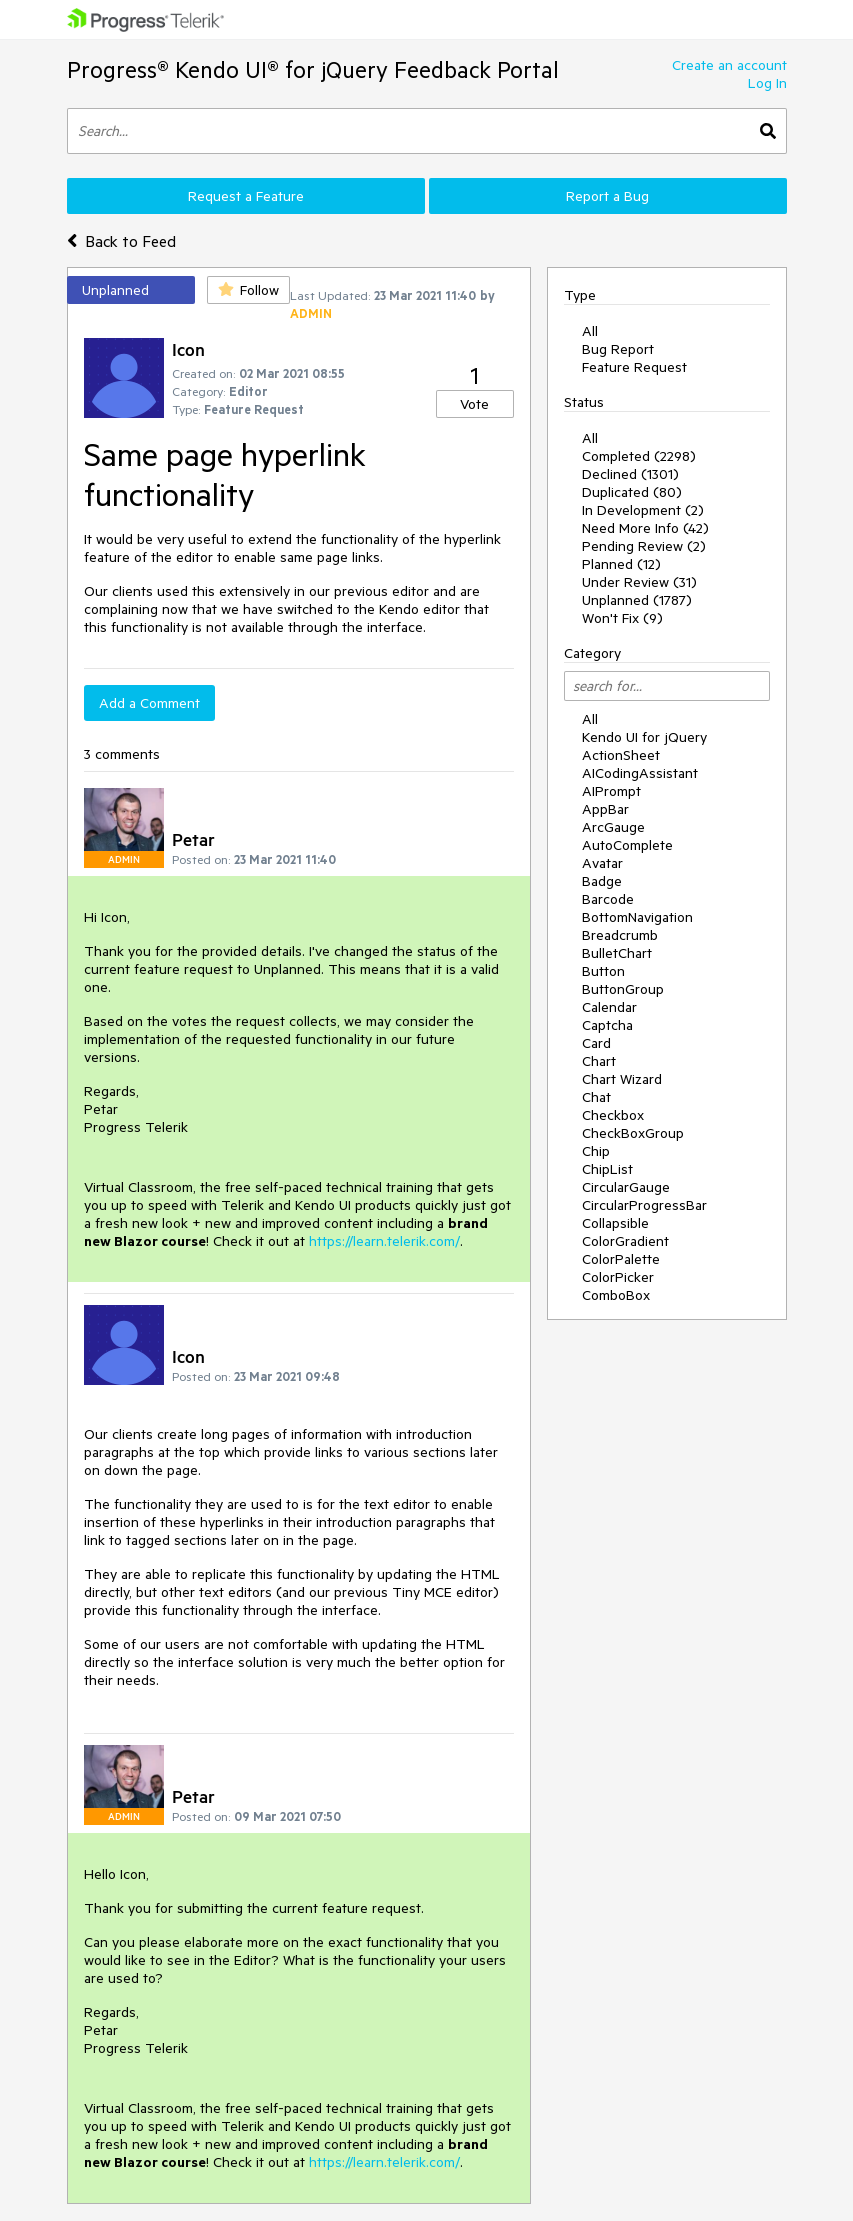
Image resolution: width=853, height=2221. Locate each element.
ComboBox (616, 1295)
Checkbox (613, 1115)
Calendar (609, 1007)
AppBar (605, 809)
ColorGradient (625, 1241)
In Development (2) (643, 510)
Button (603, 971)
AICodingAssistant (640, 773)
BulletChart (617, 953)
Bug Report (618, 349)
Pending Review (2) (644, 546)
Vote (474, 404)
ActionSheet (621, 755)
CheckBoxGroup (633, 1133)
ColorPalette (621, 1259)
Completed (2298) (639, 456)
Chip (596, 1151)
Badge (602, 881)
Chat (596, 1097)
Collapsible (615, 1223)
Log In (767, 83)
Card (596, 1043)
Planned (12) (621, 564)
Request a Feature (246, 196)
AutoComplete (627, 845)
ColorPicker (618, 1277)
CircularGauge (626, 1187)
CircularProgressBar (644, 1205)
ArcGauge (613, 827)
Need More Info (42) (645, 528)
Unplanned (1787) (637, 600)
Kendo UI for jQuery (644, 737)
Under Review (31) (639, 582)
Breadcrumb (620, 935)
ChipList (607, 1169)
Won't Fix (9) (622, 618)
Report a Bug (607, 196)
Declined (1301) (630, 474)
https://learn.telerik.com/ (384, 1241)
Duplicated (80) (632, 492)
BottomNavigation (637, 917)
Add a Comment (149, 703)
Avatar (602, 863)
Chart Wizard (622, 1079)
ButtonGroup (623, 989)
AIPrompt (611, 791)
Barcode (608, 899)
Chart (599, 1061)
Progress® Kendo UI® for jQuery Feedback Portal (313, 69)
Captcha (607, 1025)
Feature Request (634, 367)
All (590, 331)
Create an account (729, 65)
